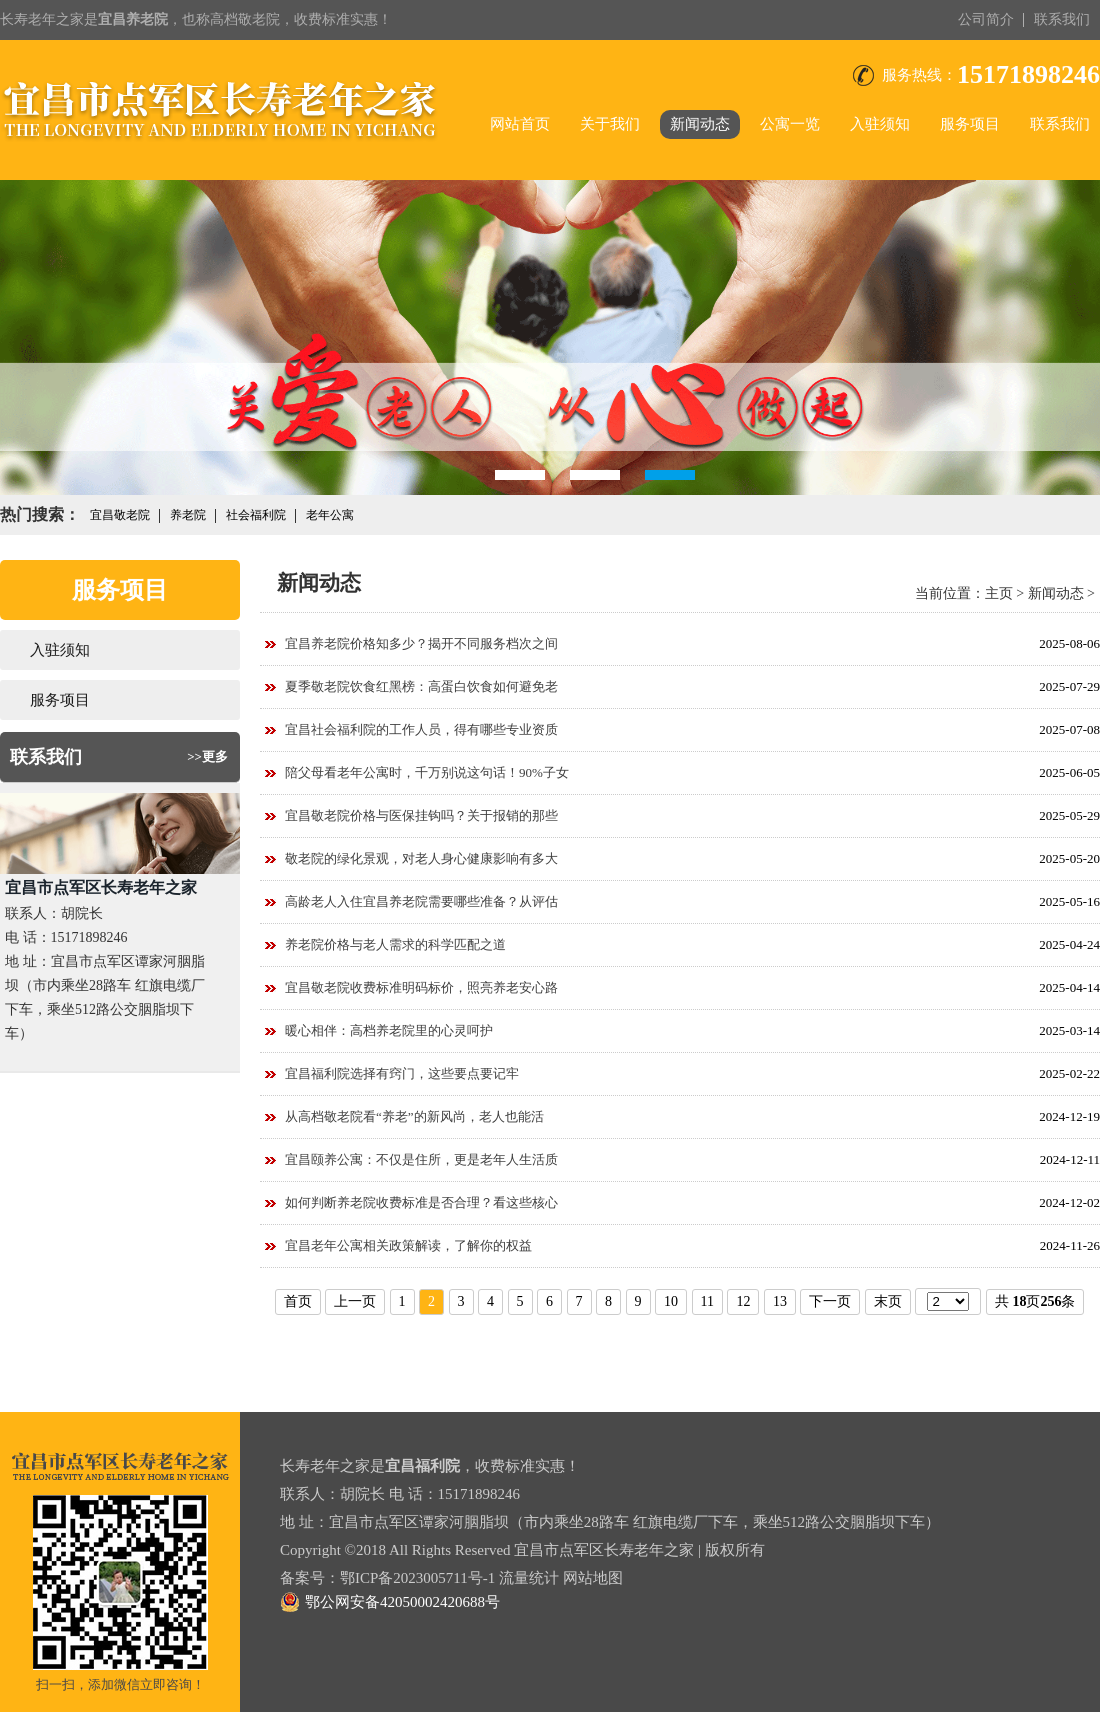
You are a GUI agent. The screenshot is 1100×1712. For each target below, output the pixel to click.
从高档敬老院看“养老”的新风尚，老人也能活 (414, 1116)
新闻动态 (700, 124)
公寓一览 (790, 124)
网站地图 (593, 1578)
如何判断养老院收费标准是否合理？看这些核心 (421, 1202)
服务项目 (970, 124)
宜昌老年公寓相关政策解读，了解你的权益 (408, 1245)
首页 (298, 1301)
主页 (999, 593)
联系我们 (1062, 19)
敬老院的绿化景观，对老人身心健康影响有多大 (421, 858)
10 (671, 1301)
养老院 (188, 515)
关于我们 (610, 124)
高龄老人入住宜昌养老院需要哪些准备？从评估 (421, 901)
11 (707, 1301)
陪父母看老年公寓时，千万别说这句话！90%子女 (427, 772)
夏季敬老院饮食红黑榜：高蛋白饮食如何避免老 (421, 686)
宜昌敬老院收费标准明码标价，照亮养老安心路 (421, 987)
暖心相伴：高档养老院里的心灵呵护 (389, 1030)
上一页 (355, 1301)
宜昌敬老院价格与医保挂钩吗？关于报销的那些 (421, 815)
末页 (888, 1301)
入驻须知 (880, 124)
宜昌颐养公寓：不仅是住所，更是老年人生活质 (421, 1159)
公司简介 (986, 19)
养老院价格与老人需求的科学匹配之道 (395, 944)
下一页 (830, 1301)
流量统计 (529, 1578)
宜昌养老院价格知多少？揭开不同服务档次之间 (421, 643)
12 (743, 1301)
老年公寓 (330, 515)
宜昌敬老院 (120, 515)
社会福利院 (256, 515)
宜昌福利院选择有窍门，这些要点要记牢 (402, 1073)
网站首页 (520, 124)
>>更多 (207, 756)
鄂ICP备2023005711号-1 (417, 1578)
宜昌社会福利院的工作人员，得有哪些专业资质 (421, 729)
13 (780, 1301)
